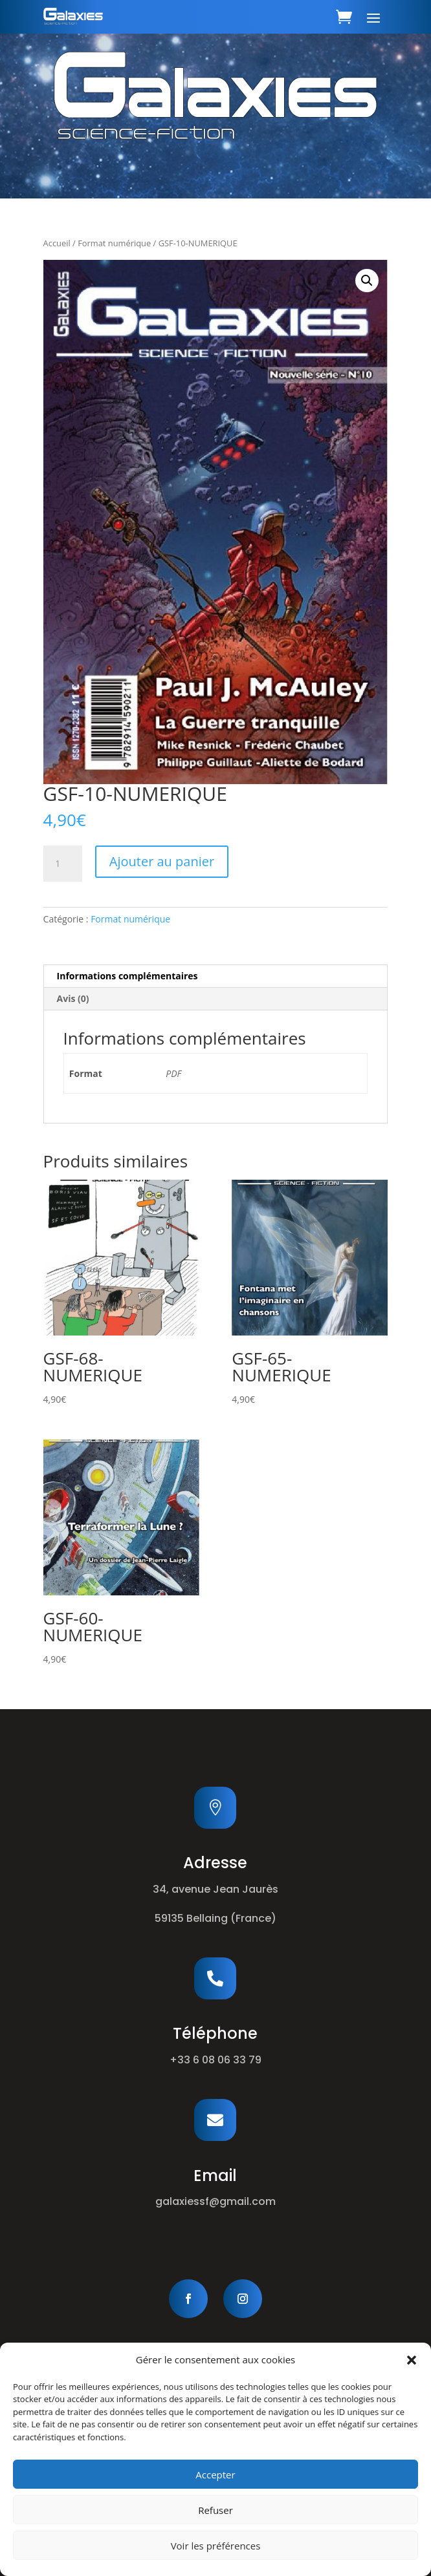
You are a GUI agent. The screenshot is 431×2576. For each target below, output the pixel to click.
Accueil (57, 243)
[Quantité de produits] (62, 864)
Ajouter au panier (161, 861)
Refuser (215, 2510)
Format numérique (114, 243)
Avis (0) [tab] (73, 998)
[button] (411, 2360)
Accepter (215, 2474)
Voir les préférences (216, 2545)
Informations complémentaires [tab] (127, 976)
